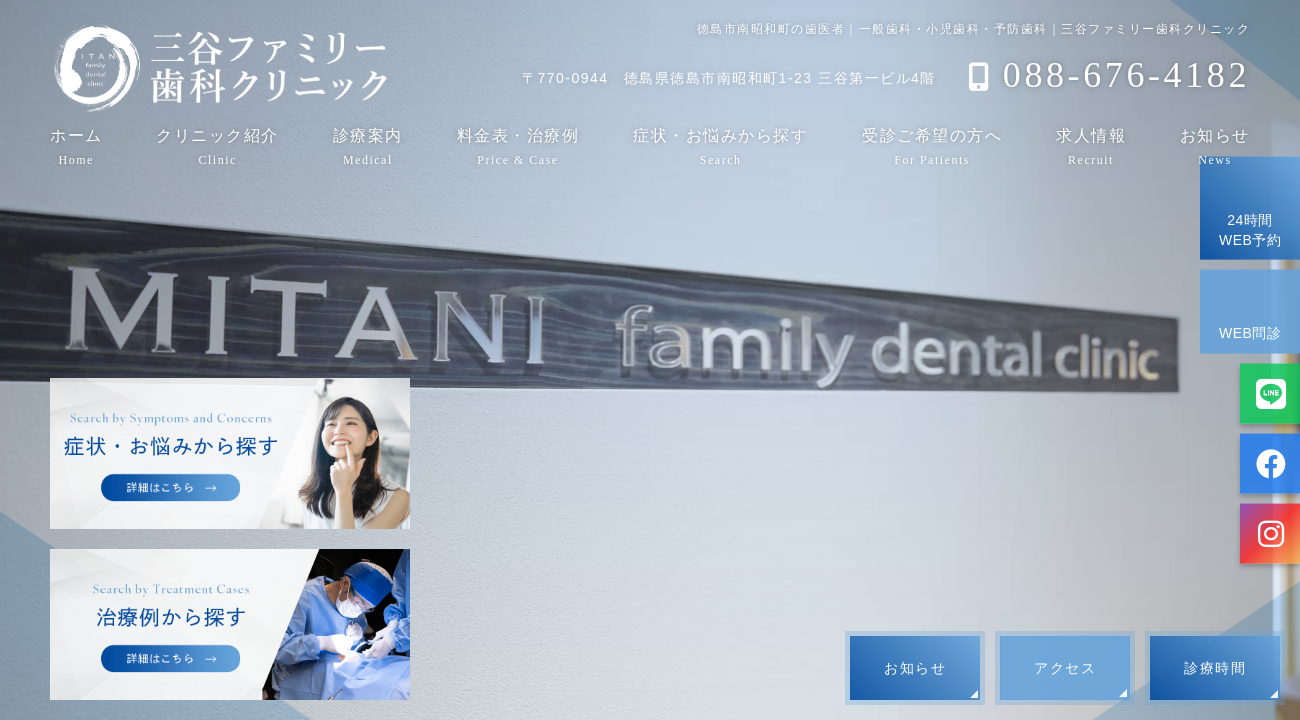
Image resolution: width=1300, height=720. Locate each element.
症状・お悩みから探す (720, 146)
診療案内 (368, 146)
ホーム (76, 146)
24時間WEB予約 (1250, 207)
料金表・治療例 (518, 146)
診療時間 (1215, 668)
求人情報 (1091, 146)
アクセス (1065, 668)
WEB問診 (1250, 310)
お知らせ (1215, 146)
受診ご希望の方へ (932, 146)
